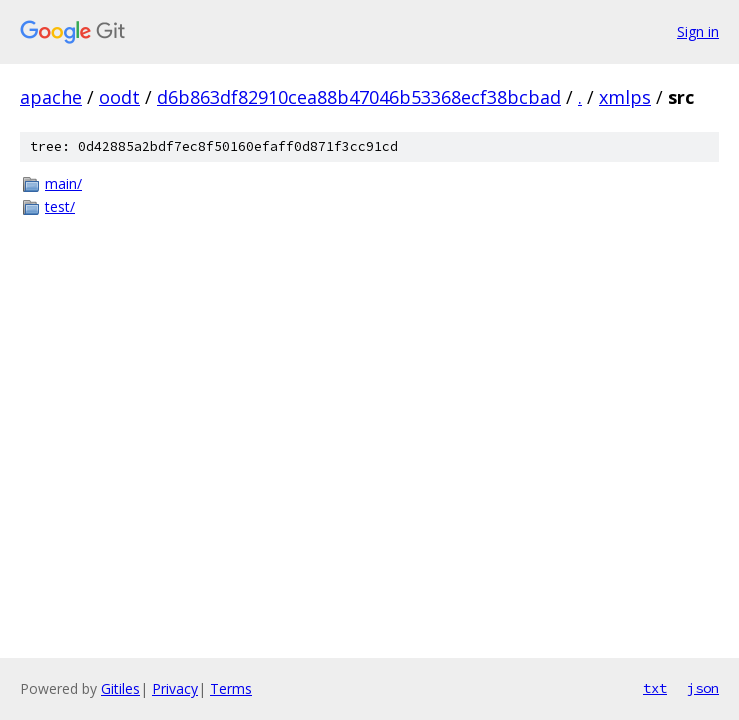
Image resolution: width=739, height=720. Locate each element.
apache (51, 97)
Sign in (698, 31)
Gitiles (120, 688)
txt (655, 688)
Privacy (175, 688)
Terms (231, 688)
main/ (63, 183)
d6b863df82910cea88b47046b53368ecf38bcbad (359, 97)
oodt (119, 97)
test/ (60, 206)
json (703, 688)
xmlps (625, 97)
